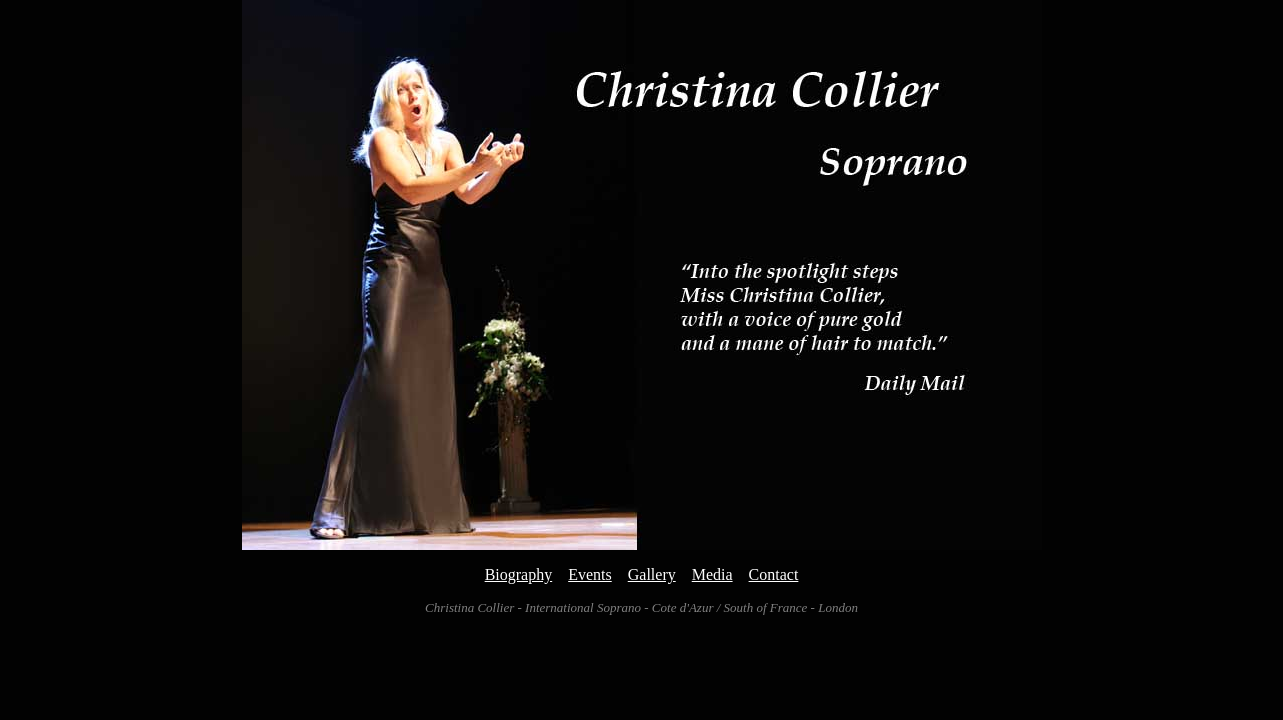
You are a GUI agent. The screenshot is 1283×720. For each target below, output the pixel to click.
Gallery (652, 574)
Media (712, 574)
